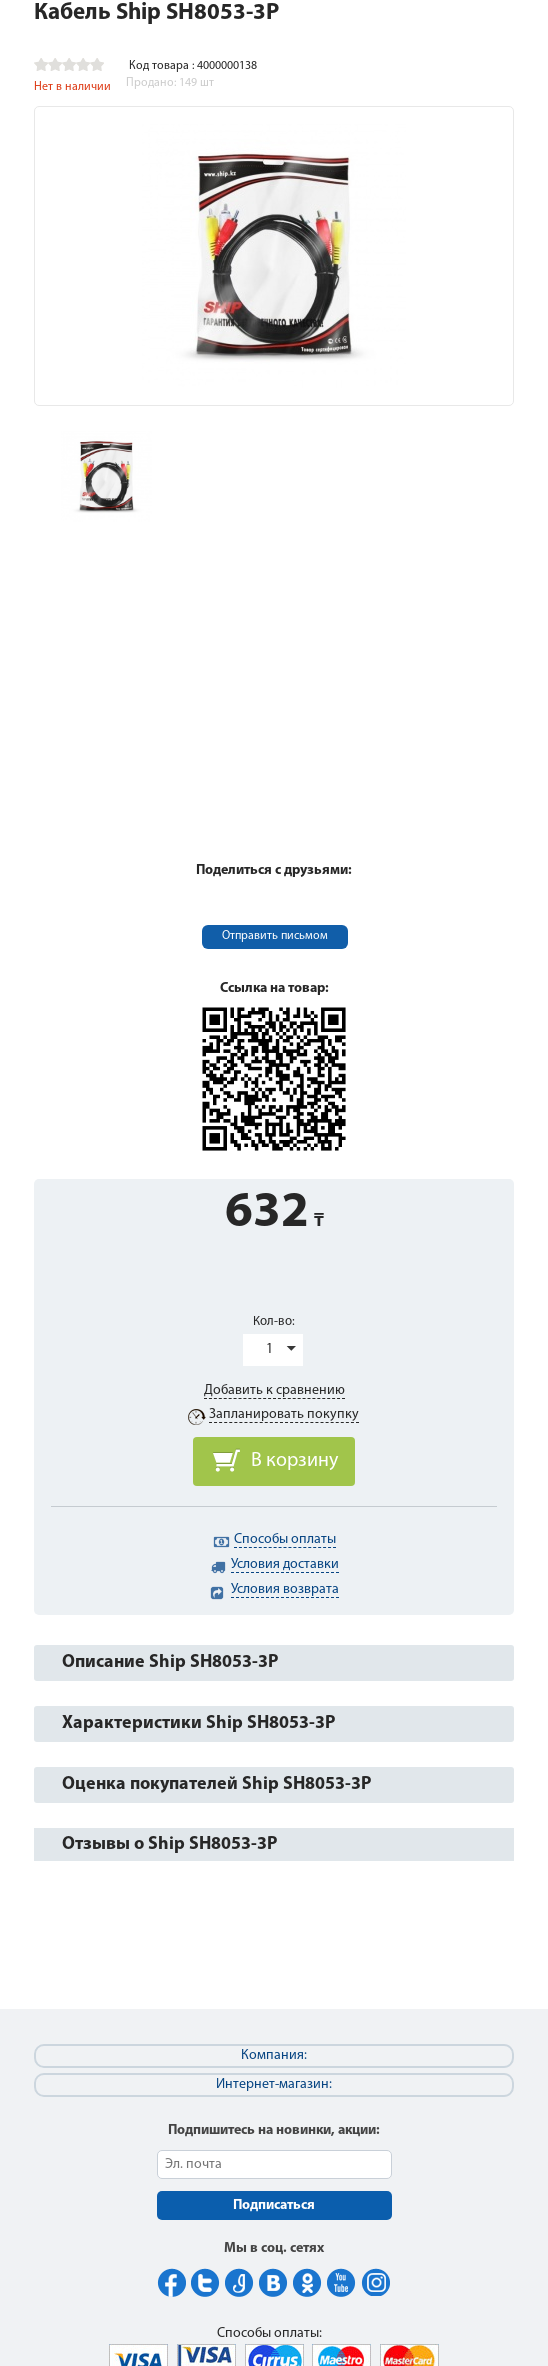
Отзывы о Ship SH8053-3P (169, 1844)
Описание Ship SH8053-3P (170, 1662)
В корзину (294, 1461)
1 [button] (269, 1349)
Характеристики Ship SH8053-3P (198, 1723)
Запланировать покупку (284, 1414)
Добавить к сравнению (274, 1390)
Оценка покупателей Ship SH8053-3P (216, 1784)
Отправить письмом (275, 936)
